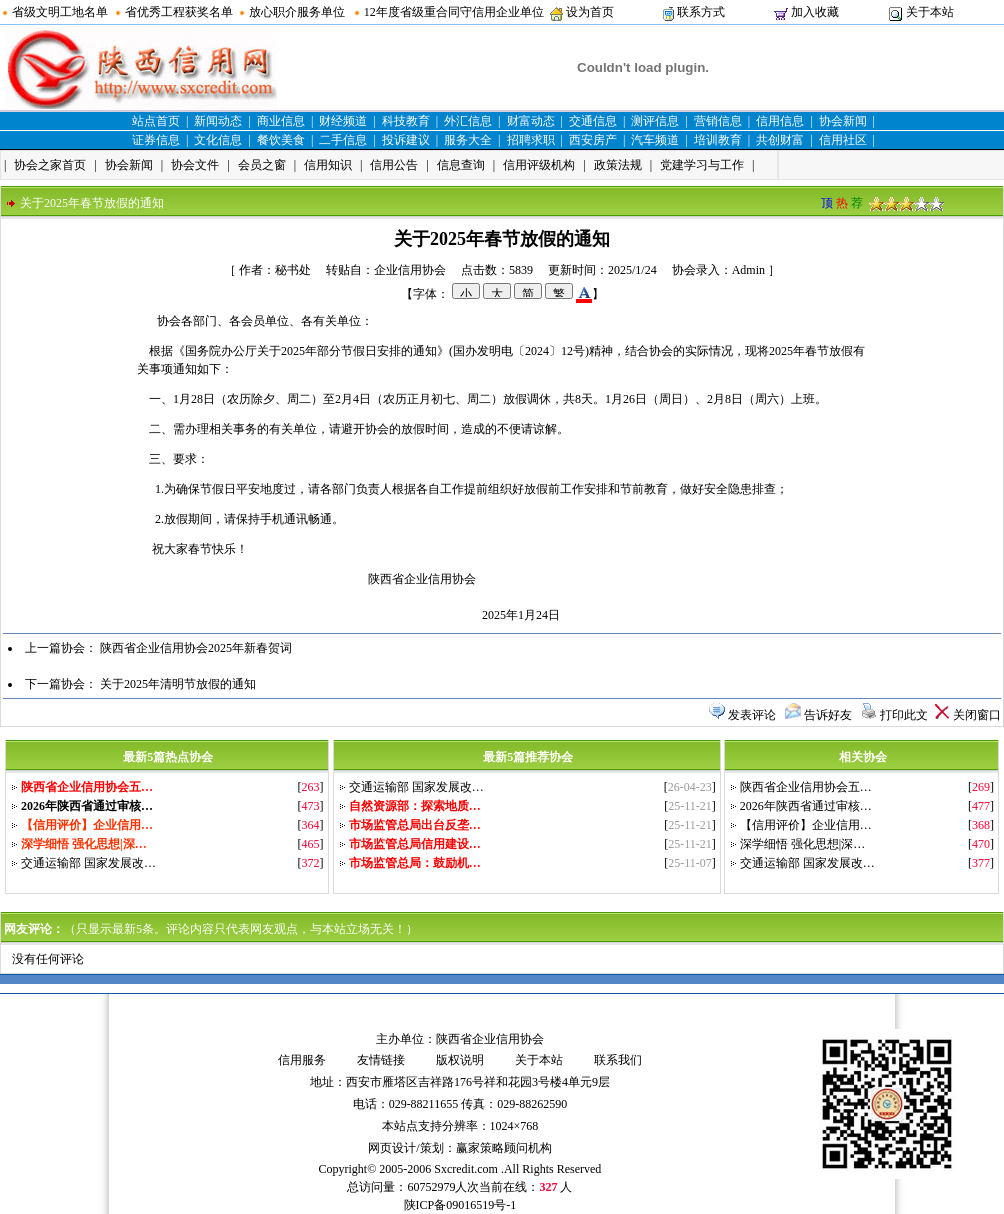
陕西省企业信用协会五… (806, 787)
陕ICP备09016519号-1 (460, 1205)
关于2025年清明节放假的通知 (178, 684)
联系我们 (618, 1060)
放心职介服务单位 (297, 12)
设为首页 (590, 12)
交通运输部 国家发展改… (88, 863)
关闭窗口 (977, 715)
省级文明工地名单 (60, 12)
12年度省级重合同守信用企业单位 (454, 12)
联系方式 (701, 12)
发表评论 (752, 715)
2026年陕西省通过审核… (806, 806)
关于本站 (930, 12)
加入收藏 (815, 12)
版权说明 (460, 1060)
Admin (748, 270)
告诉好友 (828, 715)
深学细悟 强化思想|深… (802, 844)
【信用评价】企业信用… (806, 825)
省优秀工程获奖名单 (179, 12)
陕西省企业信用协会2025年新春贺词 (196, 648)
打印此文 (904, 715)
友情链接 (381, 1060)
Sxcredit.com (466, 1169)
